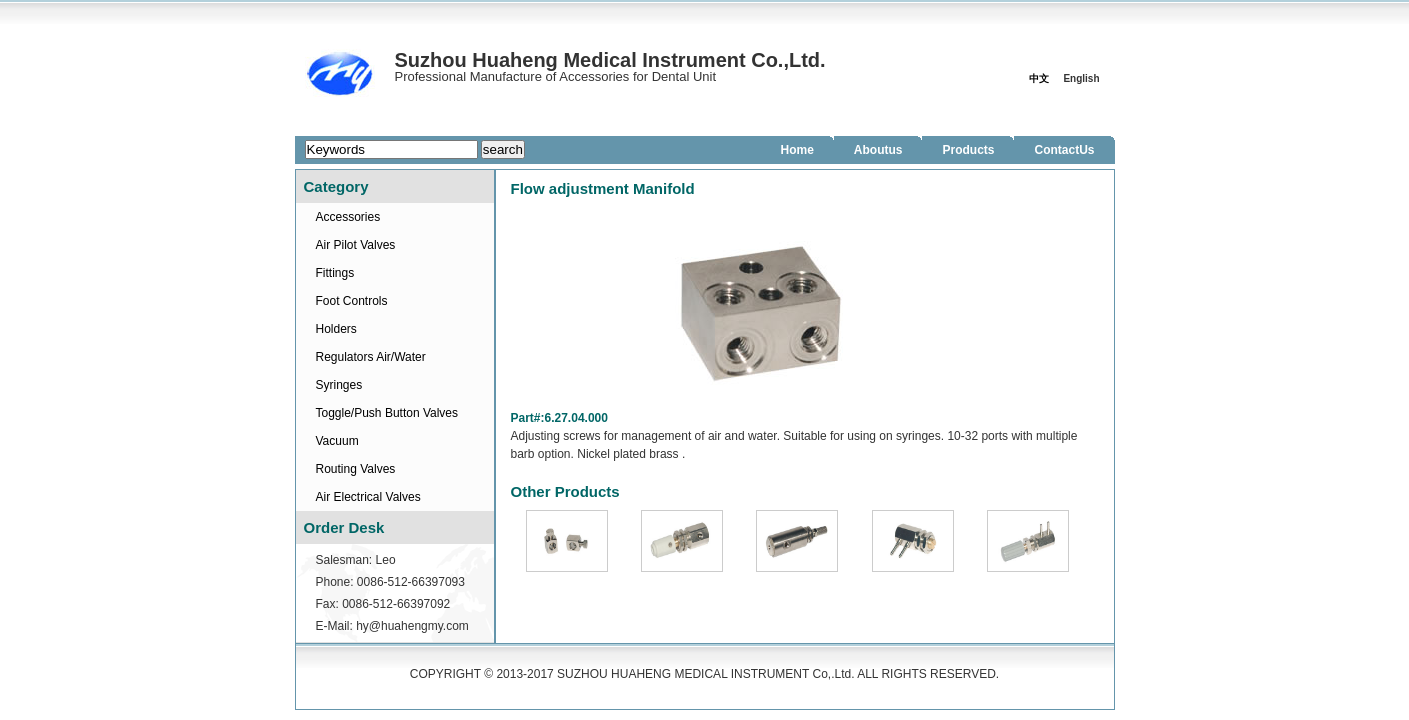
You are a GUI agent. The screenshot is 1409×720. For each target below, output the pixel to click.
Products (968, 150)
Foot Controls (352, 301)
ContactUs (1064, 150)
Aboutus (878, 150)
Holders (336, 329)
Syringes (339, 385)
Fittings (335, 273)
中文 (1039, 78)
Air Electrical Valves (368, 497)
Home (796, 150)
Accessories (348, 217)
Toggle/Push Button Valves (387, 413)
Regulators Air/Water (371, 357)
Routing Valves (356, 469)
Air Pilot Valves (356, 245)
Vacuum (337, 441)
